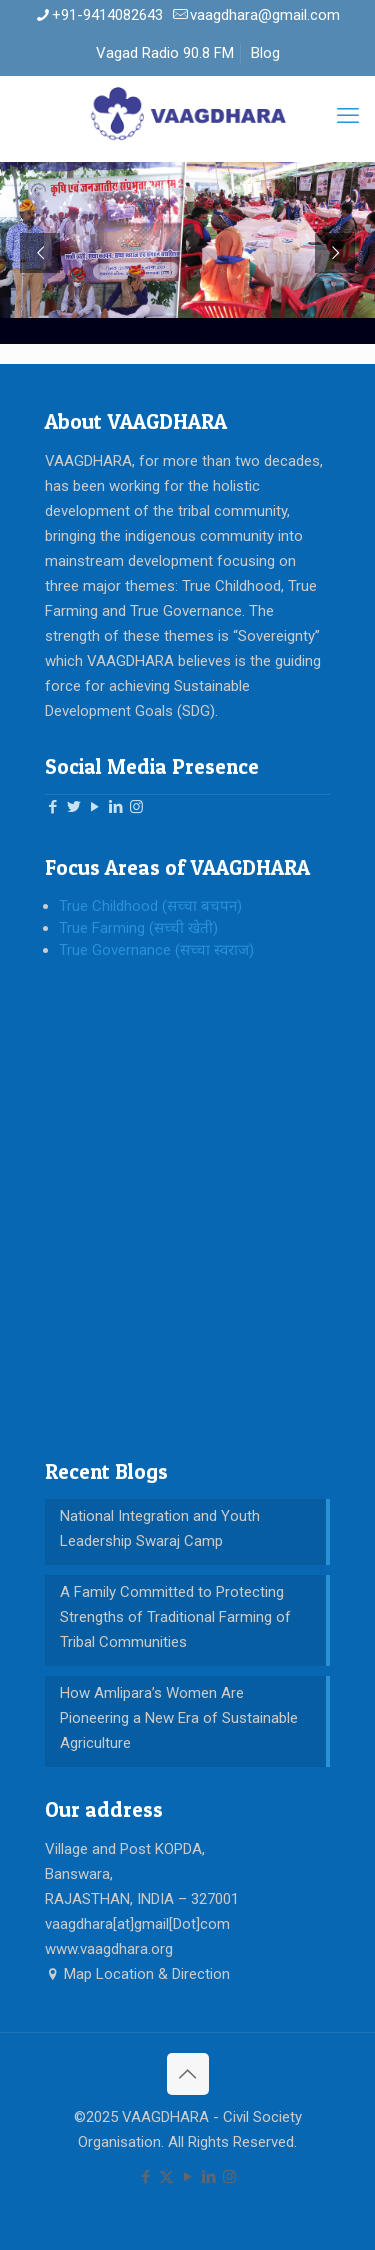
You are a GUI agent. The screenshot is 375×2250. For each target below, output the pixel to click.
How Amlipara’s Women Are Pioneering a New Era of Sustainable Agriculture (179, 1718)
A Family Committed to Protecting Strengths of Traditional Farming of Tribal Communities (175, 1617)
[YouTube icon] (187, 2177)
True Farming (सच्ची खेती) (138, 928)
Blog (265, 53)
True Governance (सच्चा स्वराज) (156, 950)
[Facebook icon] (145, 2177)
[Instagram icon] (229, 2177)
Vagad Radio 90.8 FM (165, 53)
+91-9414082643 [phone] (107, 15)
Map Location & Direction (137, 1974)
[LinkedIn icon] (208, 2177)
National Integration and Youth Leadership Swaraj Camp (160, 1528)
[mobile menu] (348, 116)
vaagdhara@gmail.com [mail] (265, 15)
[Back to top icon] (188, 2074)
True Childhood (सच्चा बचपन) (150, 906)
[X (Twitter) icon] (166, 2177)
